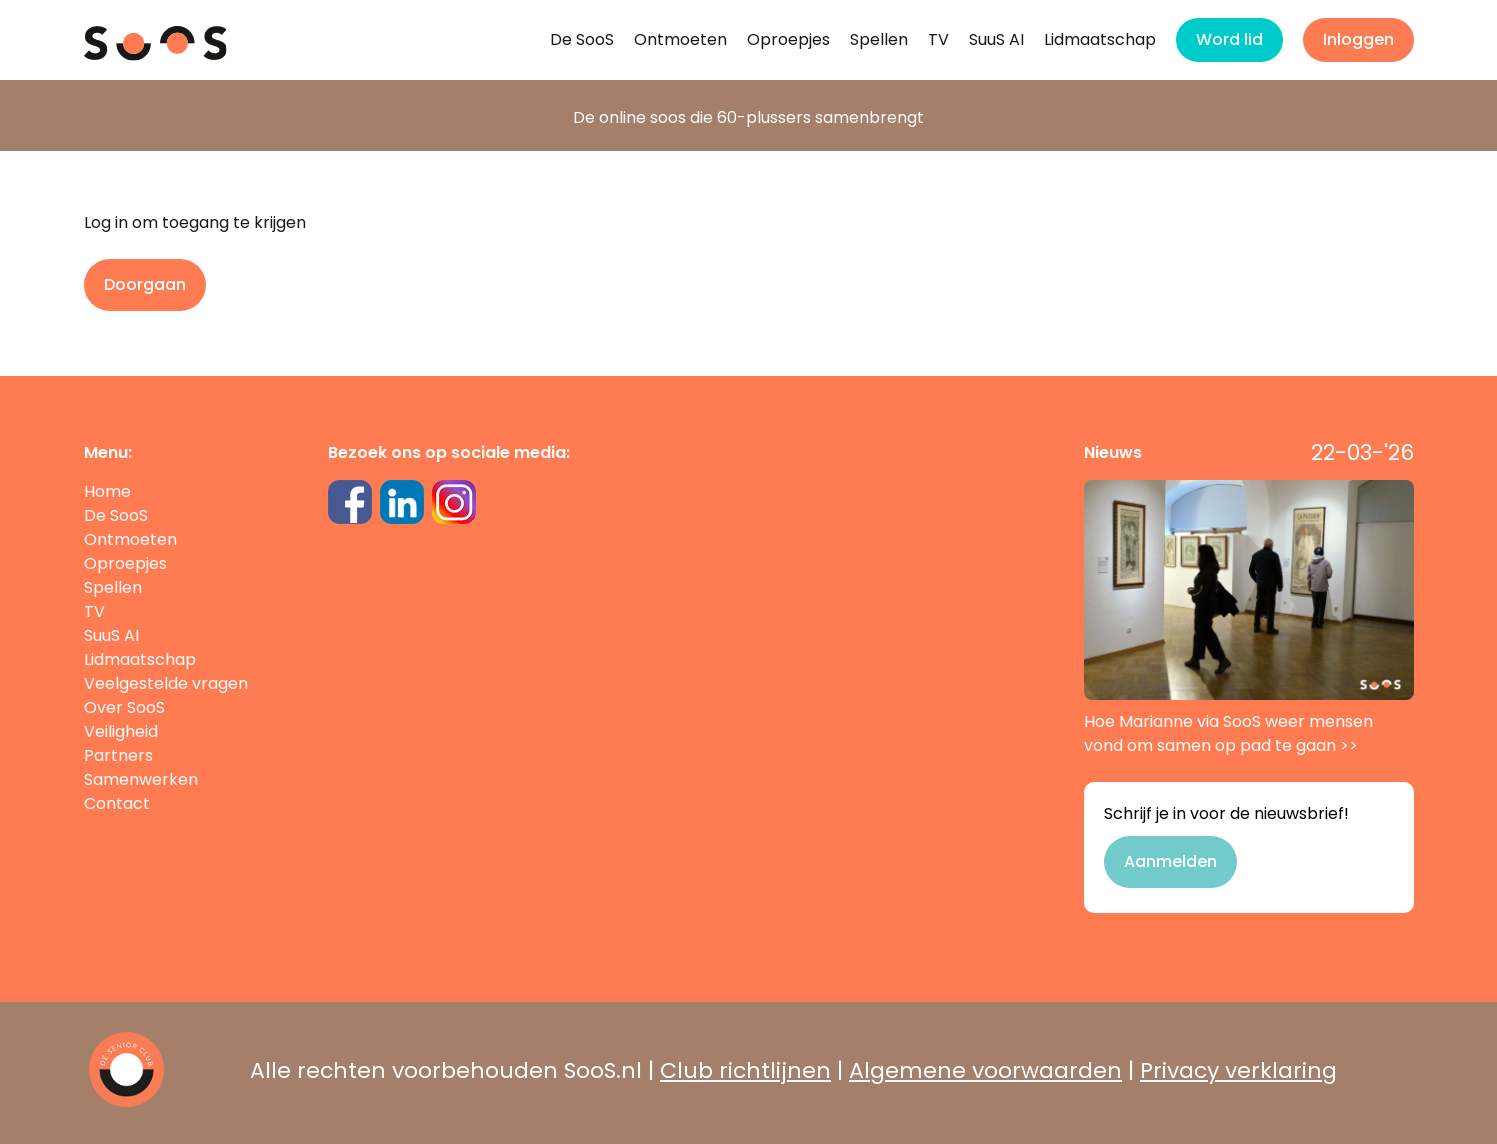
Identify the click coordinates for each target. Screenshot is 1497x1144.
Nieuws (1113, 452)
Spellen (879, 39)
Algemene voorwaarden (985, 1070)
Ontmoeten (680, 39)
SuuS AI (996, 39)
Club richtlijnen (745, 1070)
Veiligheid (121, 731)
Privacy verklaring (1238, 1070)
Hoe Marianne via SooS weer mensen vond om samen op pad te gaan (1249, 618)
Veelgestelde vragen (166, 683)
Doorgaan (145, 284)
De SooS (582, 39)
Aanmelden (1170, 861)
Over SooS (124, 707)
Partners (118, 755)
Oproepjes (788, 39)
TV (938, 39)
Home (107, 491)
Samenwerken (141, 779)
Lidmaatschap (1100, 39)
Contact (117, 803)
